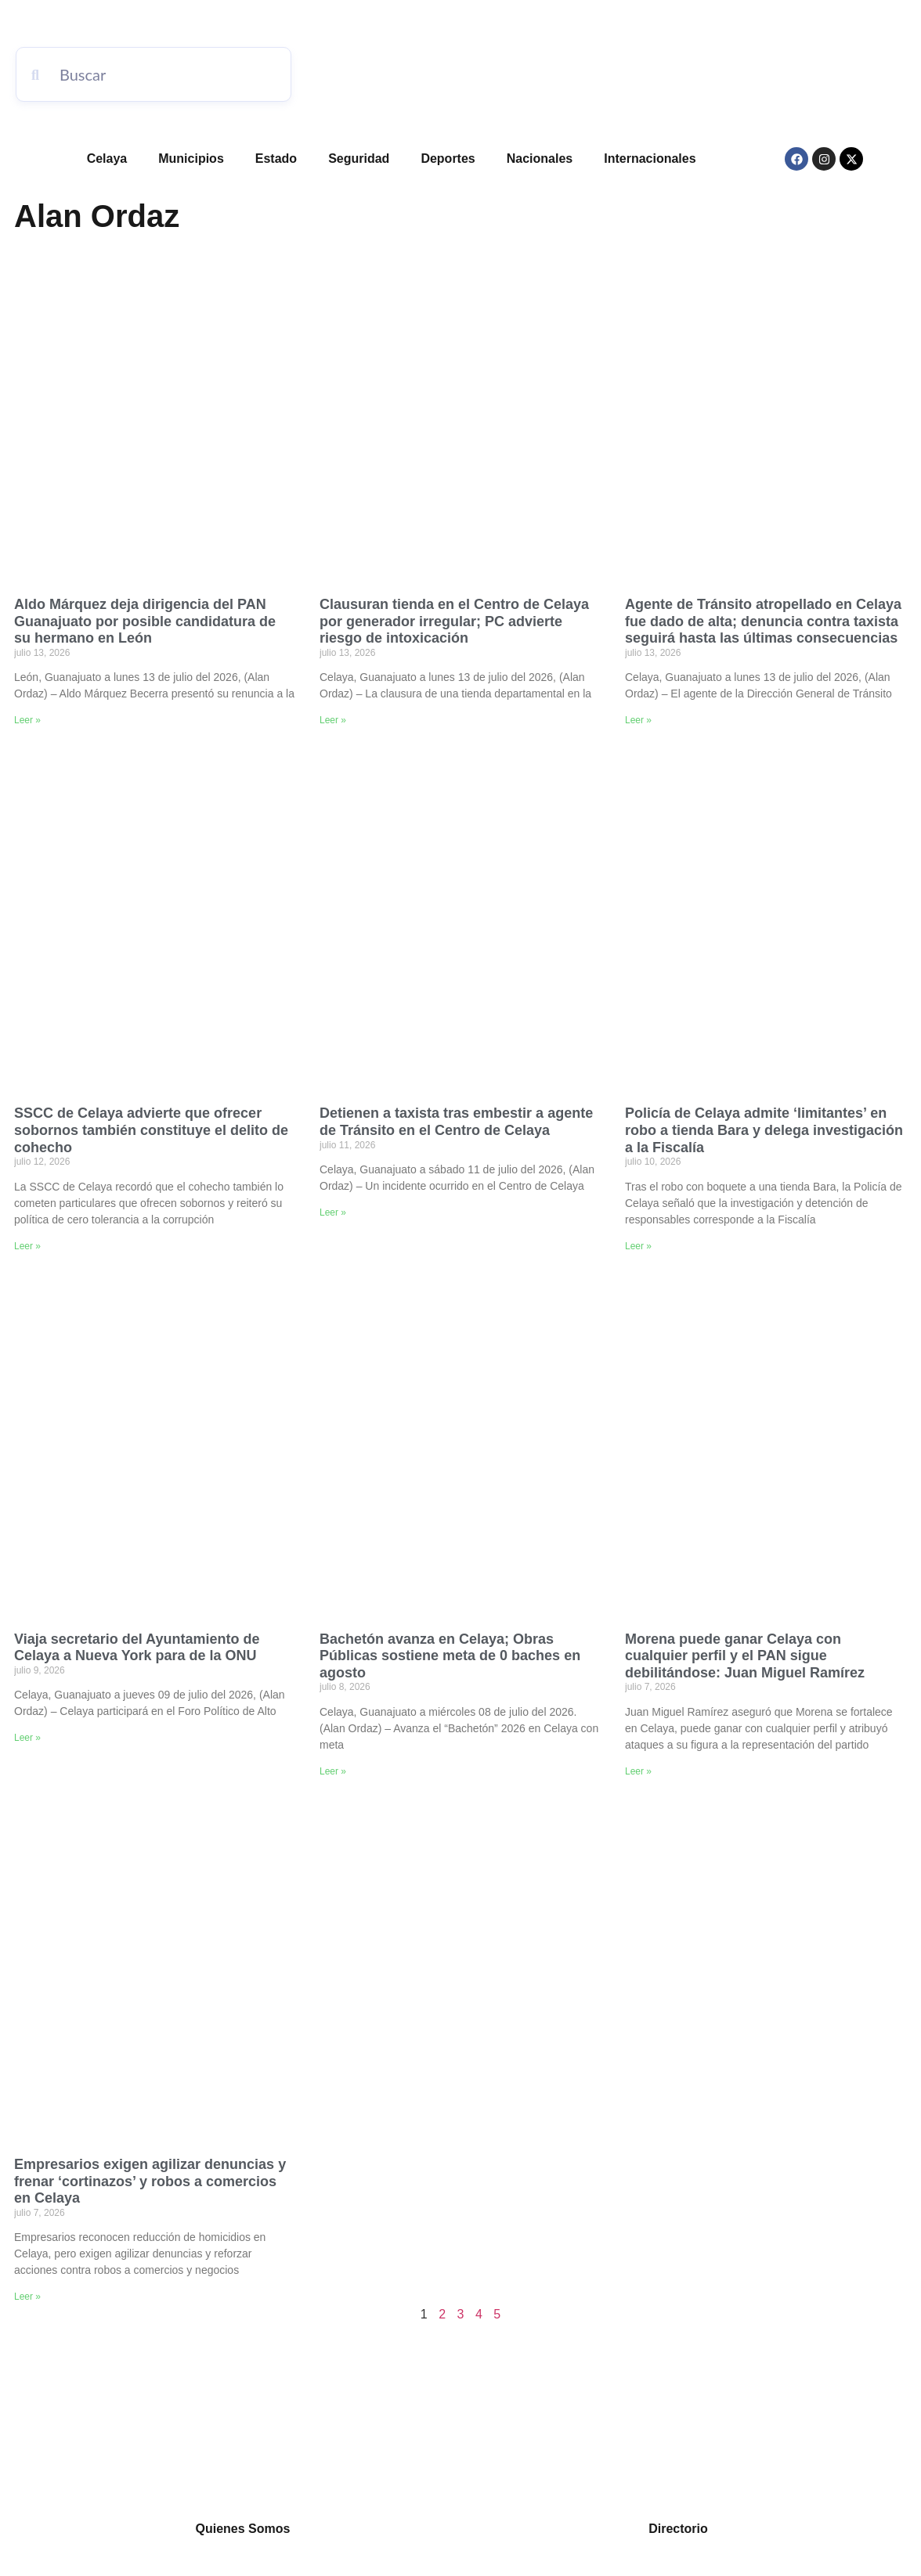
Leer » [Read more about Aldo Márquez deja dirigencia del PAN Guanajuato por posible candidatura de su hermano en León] (27, 720)
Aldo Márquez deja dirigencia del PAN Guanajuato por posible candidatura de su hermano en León (145, 621)
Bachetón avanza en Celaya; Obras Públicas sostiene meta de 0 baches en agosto (450, 1656)
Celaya (107, 158)
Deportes (448, 158)
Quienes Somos (243, 2528)
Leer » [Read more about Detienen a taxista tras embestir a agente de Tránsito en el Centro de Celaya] (333, 1212)
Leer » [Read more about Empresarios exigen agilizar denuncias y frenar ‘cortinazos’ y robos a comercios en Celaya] (27, 2296)
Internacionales (649, 158)
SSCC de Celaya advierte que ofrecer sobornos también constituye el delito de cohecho (151, 1130)
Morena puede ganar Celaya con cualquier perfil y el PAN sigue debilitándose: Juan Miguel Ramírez (745, 1656)
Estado (276, 158)
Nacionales (539, 158)
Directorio (678, 2528)
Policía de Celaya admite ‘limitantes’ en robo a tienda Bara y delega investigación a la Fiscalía (764, 1130)
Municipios (191, 158)
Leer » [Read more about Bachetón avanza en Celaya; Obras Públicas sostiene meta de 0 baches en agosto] (333, 1771)
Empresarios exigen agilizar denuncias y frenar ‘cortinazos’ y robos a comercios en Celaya (150, 2181)
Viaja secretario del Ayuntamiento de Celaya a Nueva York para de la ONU (136, 1647)
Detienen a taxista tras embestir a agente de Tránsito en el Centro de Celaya (456, 1121)
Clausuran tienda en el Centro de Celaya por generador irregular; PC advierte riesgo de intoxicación (454, 621)
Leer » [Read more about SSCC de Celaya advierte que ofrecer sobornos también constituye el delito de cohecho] (27, 1246)
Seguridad (358, 158)
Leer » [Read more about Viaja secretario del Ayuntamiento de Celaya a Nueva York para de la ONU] (27, 1737)
